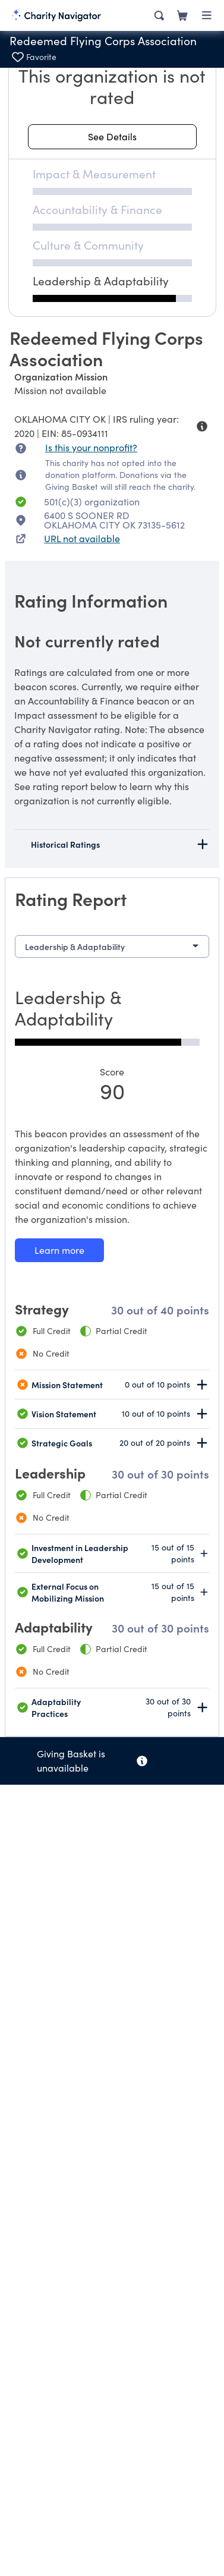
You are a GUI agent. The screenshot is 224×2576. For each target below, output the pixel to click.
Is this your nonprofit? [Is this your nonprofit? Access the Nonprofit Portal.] (91, 447)
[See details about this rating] (112, 136)
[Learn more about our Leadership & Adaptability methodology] (59, 1250)
